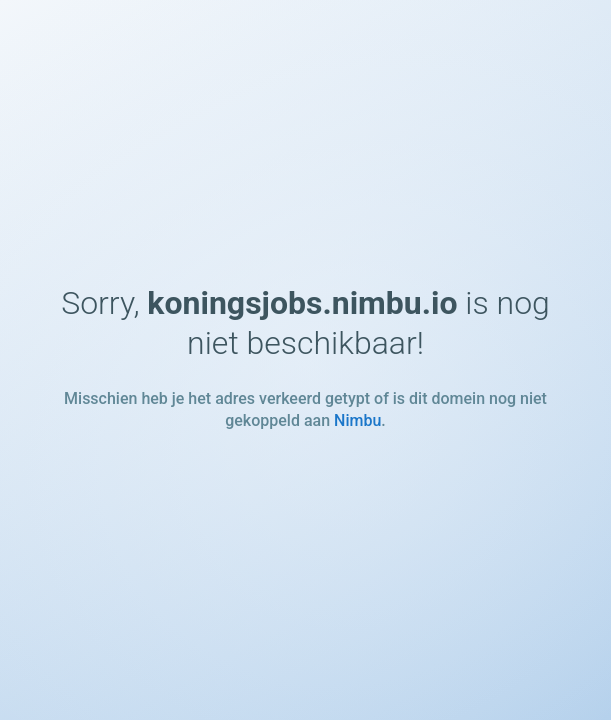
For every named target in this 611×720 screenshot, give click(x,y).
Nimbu (357, 420)
